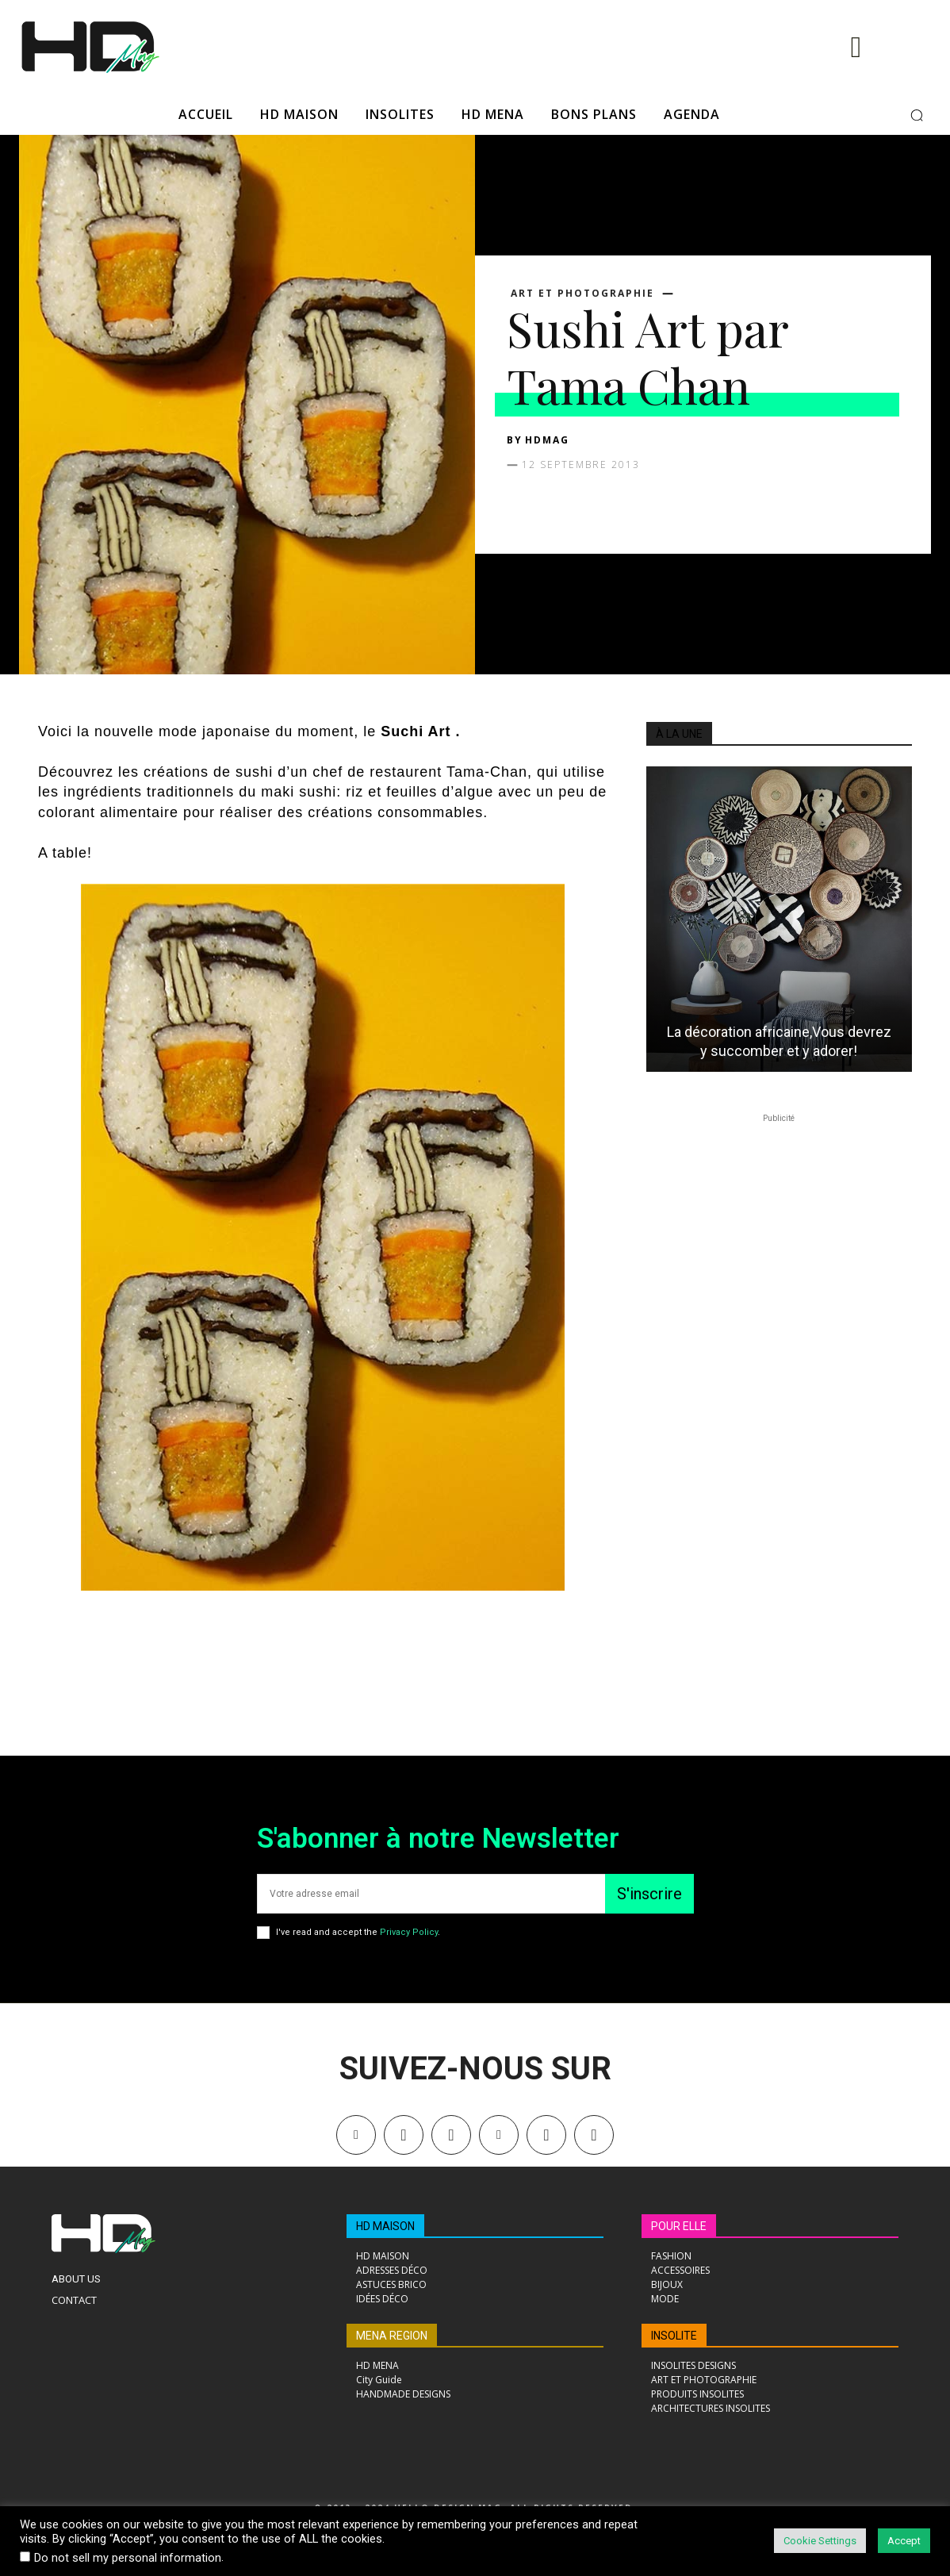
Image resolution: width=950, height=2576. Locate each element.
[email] (431, 1894)
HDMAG (547, 440)
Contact (74, 2300)
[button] (916, 115)
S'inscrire (649, 1893)
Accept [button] (904, 2541)
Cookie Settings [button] (819, 2541)
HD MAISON (385, 2226)
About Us (76, 2279)
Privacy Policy (409, 1932)
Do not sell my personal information (127, 2558)
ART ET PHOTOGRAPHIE (582, 293)
